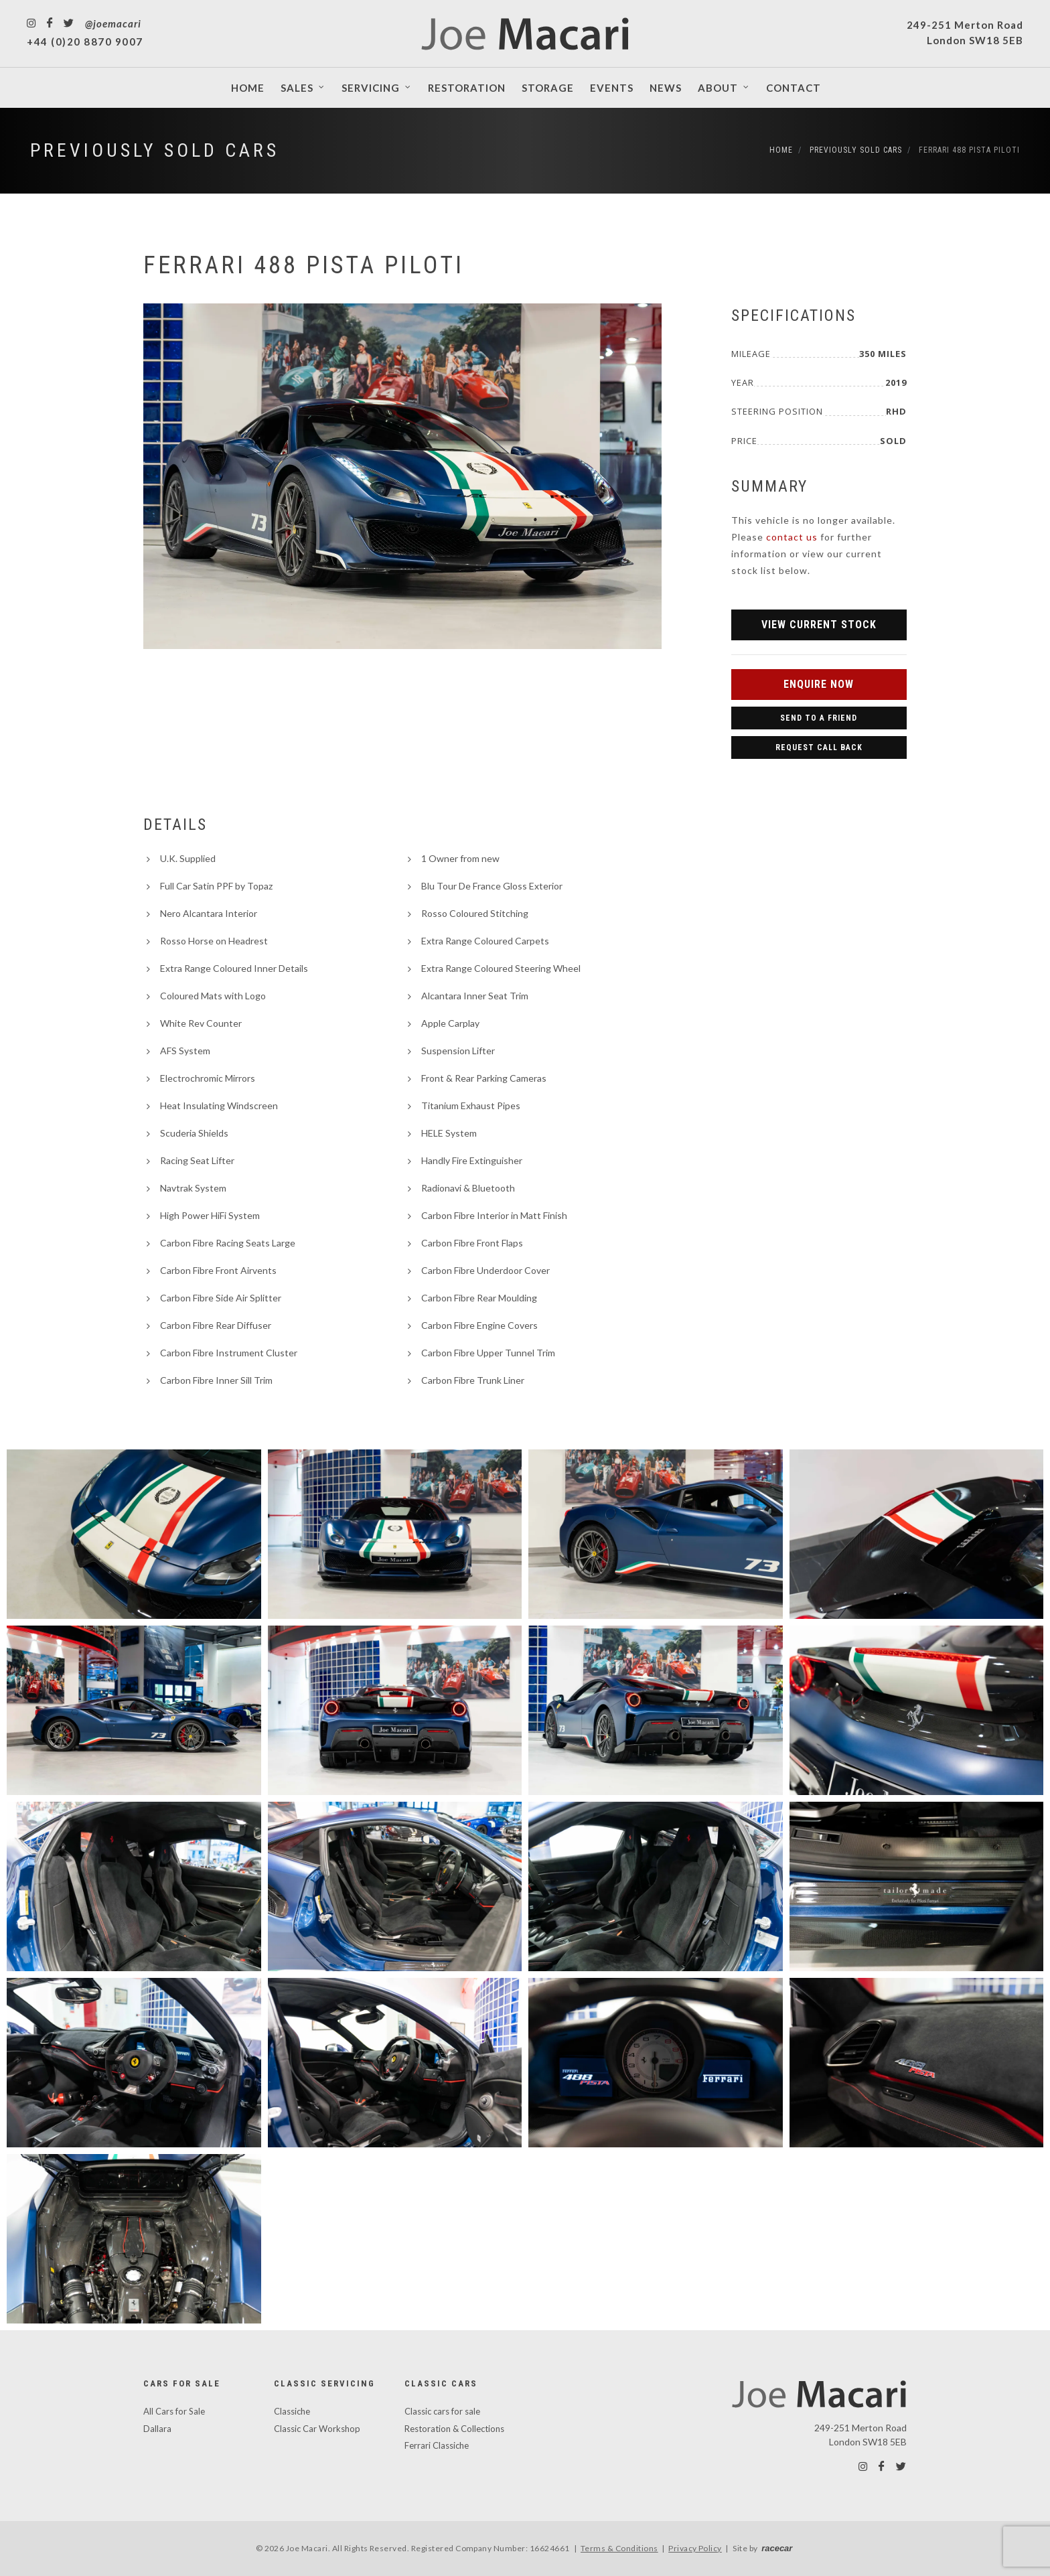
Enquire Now (818, 684)
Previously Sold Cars (154, 150)
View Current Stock (819, 624)
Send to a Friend (818, 718)
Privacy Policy (695, 2548)
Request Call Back (818, 747)
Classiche (292, 2411)
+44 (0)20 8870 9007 (85, 41)
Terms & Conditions (619, 2548)
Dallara (157, 2428)
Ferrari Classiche (436, 2445)
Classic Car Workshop (317, 2428)
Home (781, 150)
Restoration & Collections (454, 2428)
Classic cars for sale (442, 2411)
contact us (792, 537)
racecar (776, 2548)
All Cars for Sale (174, 2411)
